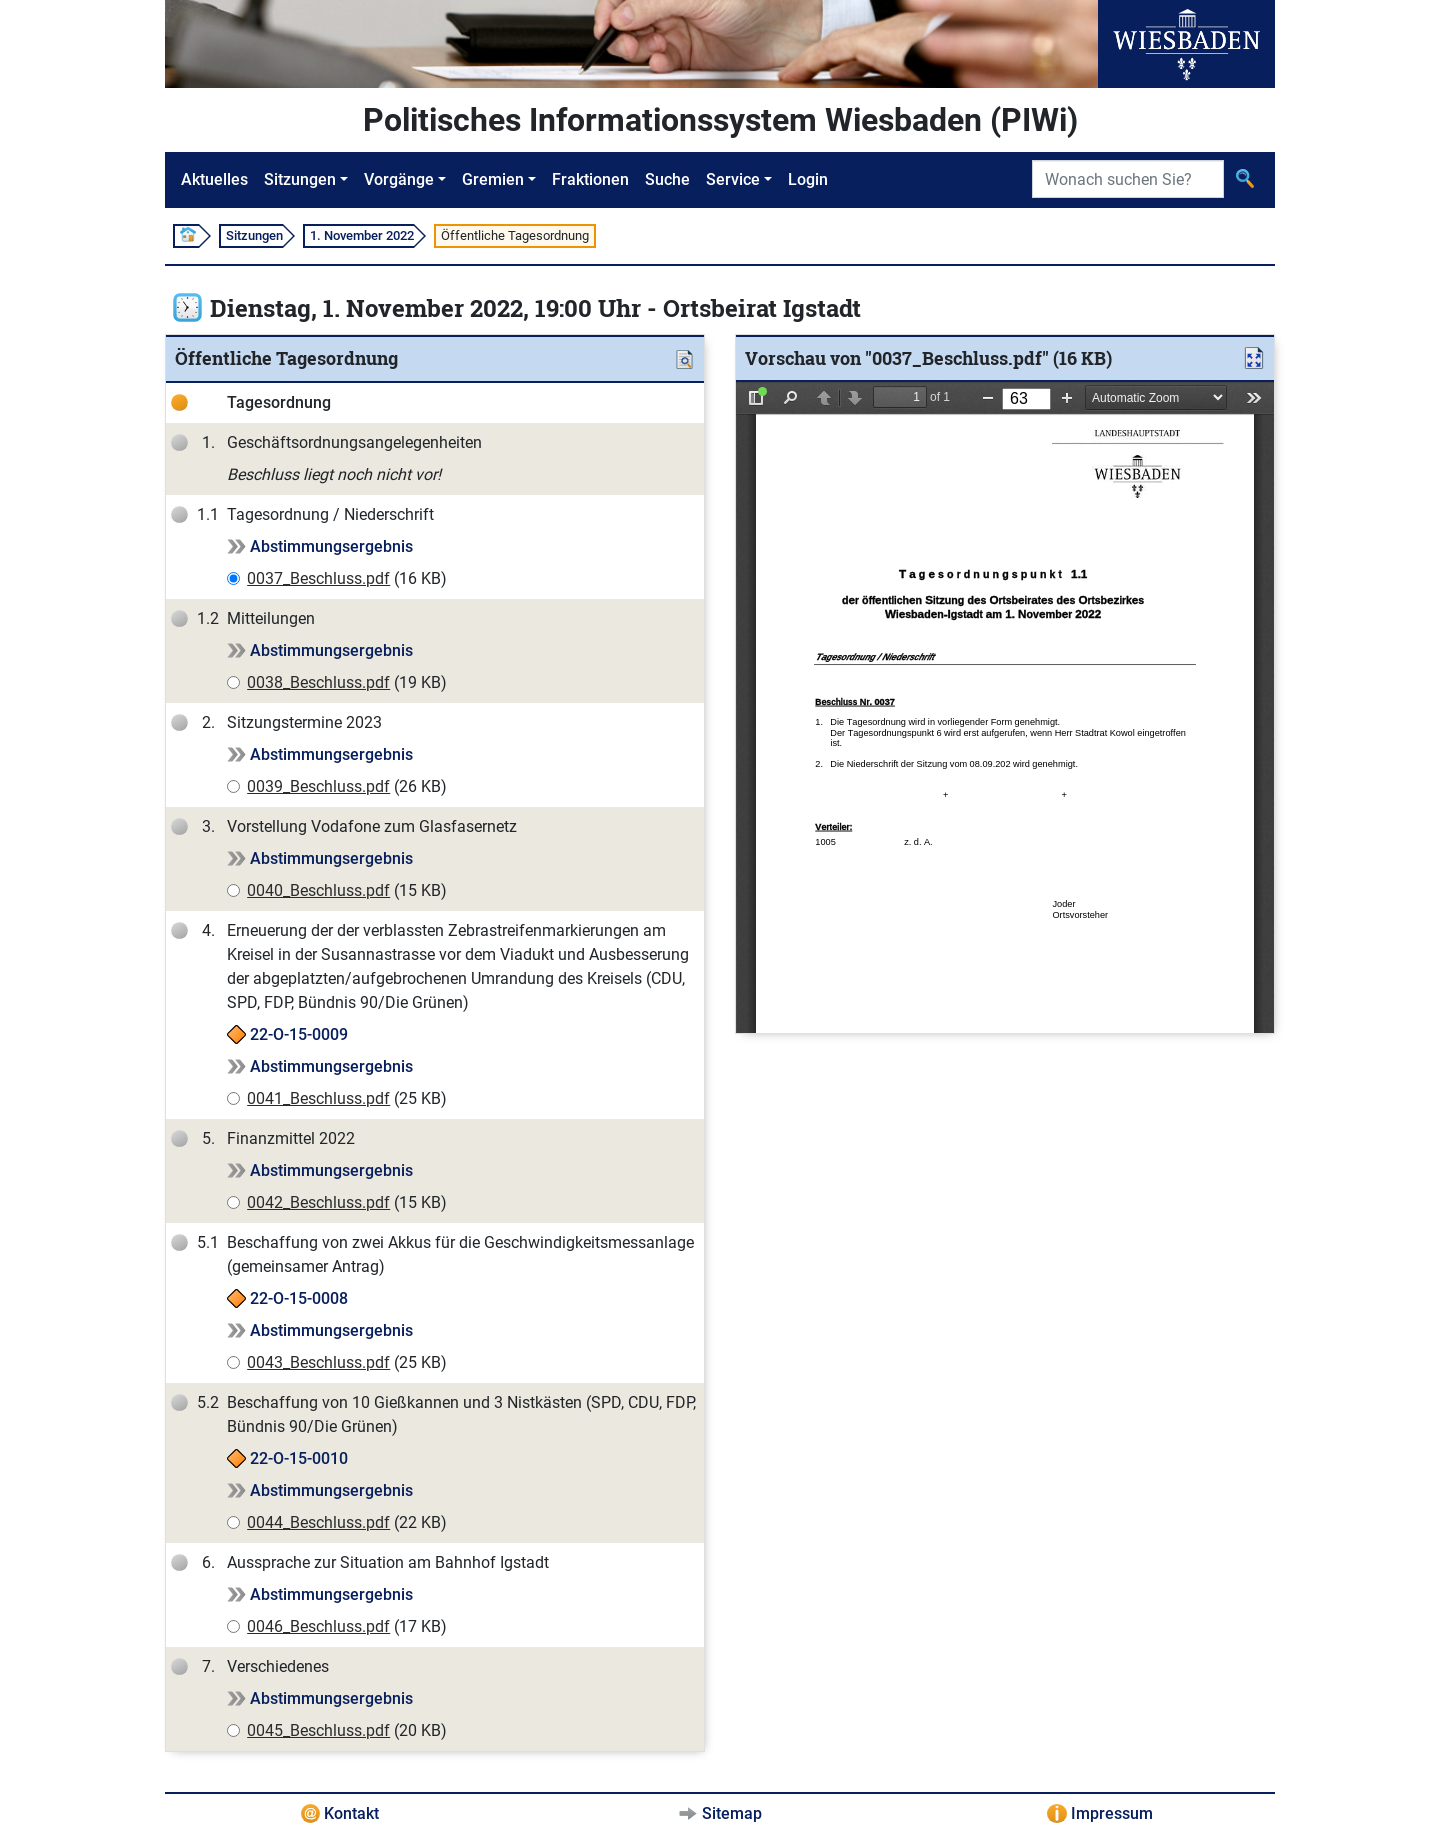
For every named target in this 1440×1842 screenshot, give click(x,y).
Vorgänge (399, 179)
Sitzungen (300, 179)
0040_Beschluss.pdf (318, 890)
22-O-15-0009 (299, 1034)
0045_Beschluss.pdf (318, 1730)
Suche (667, 179)
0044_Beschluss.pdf (318, 1522)
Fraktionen (590, 179)
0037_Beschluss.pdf (318, 578)
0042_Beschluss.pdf (318, 1202)
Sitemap (732, 1813)
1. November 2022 (362, 235)
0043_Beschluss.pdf (318, 1362)
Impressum (1112, 1813)
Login (808, 179)
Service (733, 179)
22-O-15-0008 (299, 1298)
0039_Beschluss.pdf (318, 786)
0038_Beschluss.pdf (318, 682)
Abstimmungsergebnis (331, 546)
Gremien (493, 179)
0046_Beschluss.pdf (318, 1626)
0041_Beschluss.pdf (318, 1098)
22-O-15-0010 (299, 1458)
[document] (1005, 707)
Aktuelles (214, 179)
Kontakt (351, 1813)
